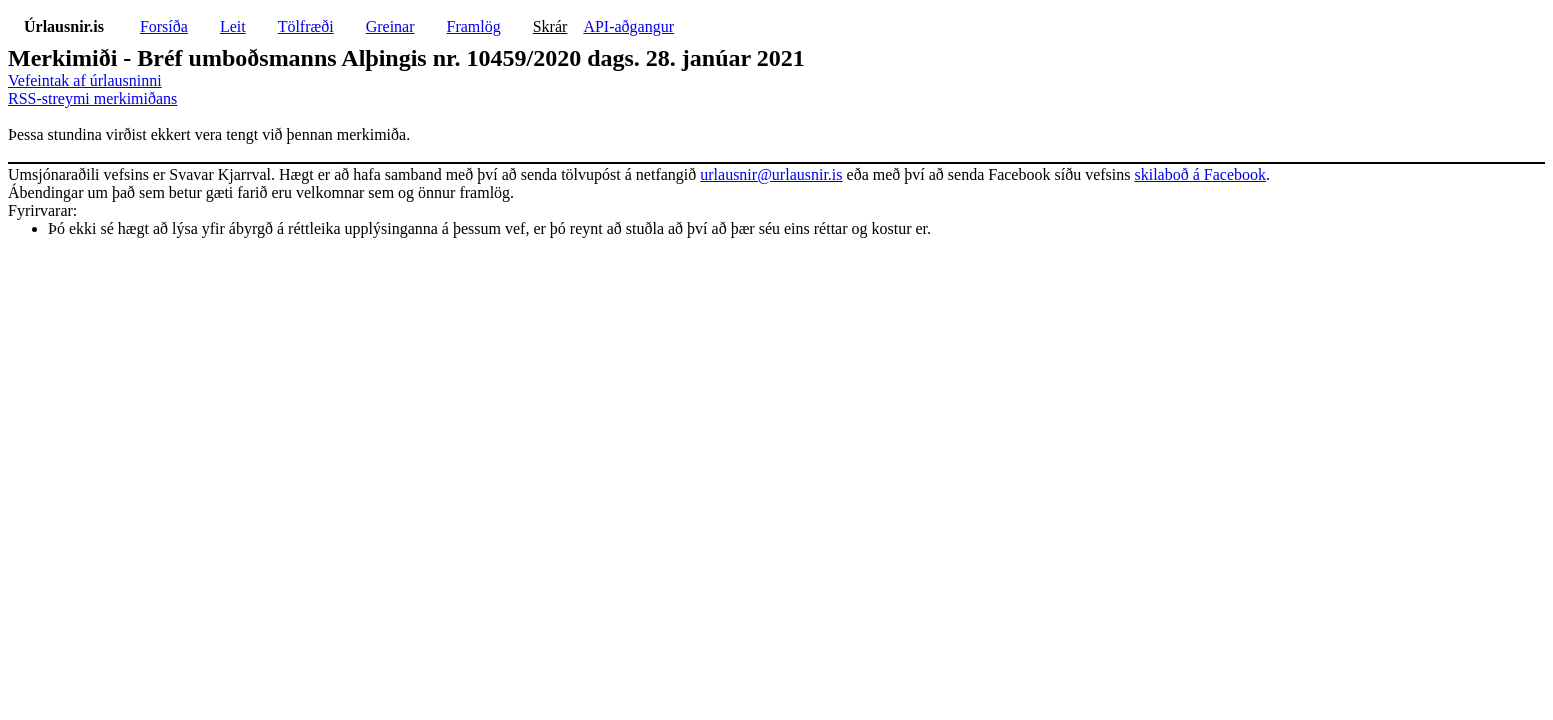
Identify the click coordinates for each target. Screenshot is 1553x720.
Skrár (550, 26)
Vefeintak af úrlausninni (85, 80)
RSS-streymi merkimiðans (92, 98)
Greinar (390, 26)
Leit (233, 26)
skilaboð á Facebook (1200, 174)
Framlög (474, 26)
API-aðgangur (628, 26)
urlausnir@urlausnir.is (771, 174)
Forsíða (164, 26)
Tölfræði (306, 26)
